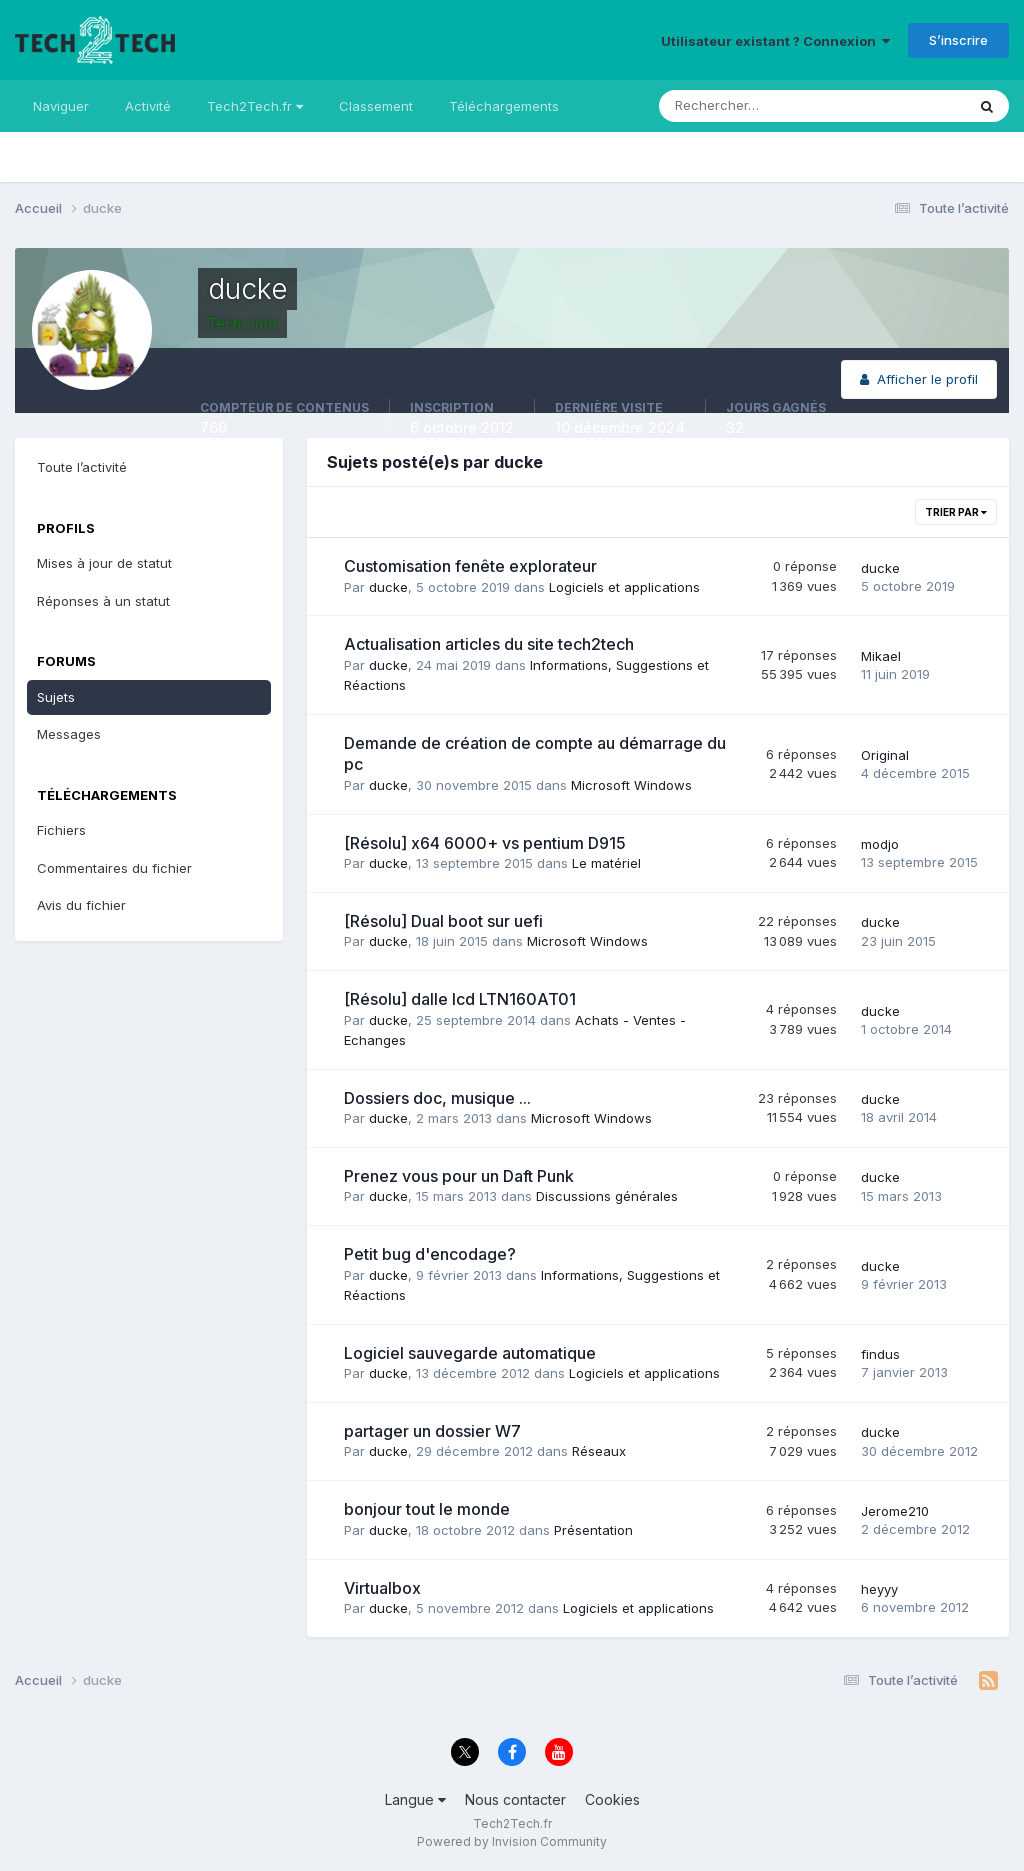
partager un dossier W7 (432, 1431)
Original (885, 755)
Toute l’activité (82, 467)
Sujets (56, 697)
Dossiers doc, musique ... (437, 1098)
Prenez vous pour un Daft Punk (459, 1176)
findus (880, 1354)
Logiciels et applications (624, 587)
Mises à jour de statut (104, 563)
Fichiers (61, 830)
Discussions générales (607, 1196)
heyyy (879, 1589)
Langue (415, 1799)
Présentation (593, 1530)
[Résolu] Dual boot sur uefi (443, 921)
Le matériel (606, 863)
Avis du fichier (81, 905)
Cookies (612, 1799)
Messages (69, 734)
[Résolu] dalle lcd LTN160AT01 (460, 999)
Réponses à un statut (103, 601)
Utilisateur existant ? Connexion (775, 41)
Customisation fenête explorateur (470, 566)
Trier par (956, 512)
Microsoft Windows (631, 785)
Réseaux (599, 1451)
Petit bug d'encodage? (430, 1254)
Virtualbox (382, 1588)
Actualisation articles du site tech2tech (489, 644)
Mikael (881, 656)
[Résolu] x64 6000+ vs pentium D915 (485, 843)
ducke (388, 587)
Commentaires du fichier (114, 868)
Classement (376, 106)
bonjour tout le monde (427, 1509)
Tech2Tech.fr (255, 106)
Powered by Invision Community (512, 1841)
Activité (148, 106)
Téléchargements (504, 106)
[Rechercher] (729, 106)
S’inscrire (958, 40)
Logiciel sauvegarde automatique (470, 1353)
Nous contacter (515, 1799)
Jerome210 (895, 1511)
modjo (880, 844)
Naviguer (61, 106)
